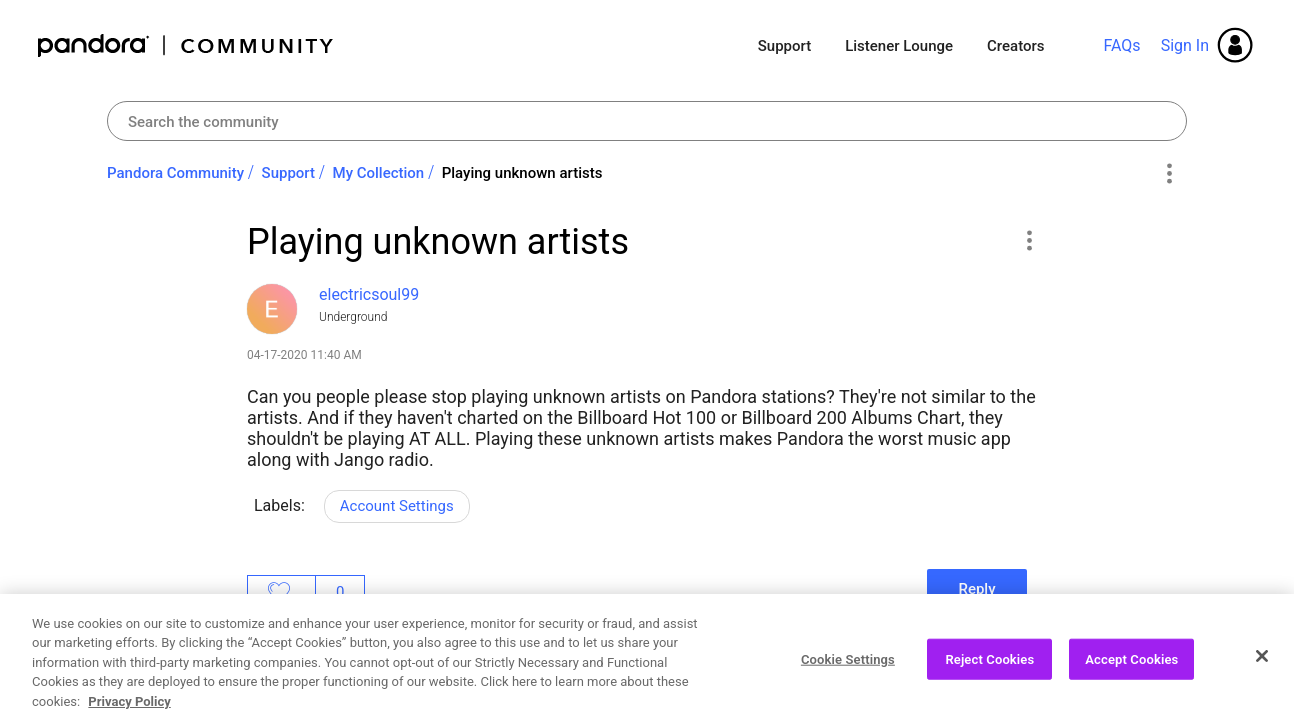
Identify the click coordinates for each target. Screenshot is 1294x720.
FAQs (1121, 45)
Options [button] (1168, 174)
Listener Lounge (899, 46)
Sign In (1185, 45)
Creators (1015, 46)
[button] (1028, 240)
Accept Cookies (1131, 678)
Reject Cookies (989, 678)
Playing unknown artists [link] (522, 173)
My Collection (379, 173)
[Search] (647, 121)
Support (784, 46)
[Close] (1262, 675)
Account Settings (397, 506)
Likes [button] (281, 592)
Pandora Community (186, 45)
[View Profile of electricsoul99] (369, 294)
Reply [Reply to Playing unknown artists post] (976, 589)
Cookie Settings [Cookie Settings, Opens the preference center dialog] (848, 678)
